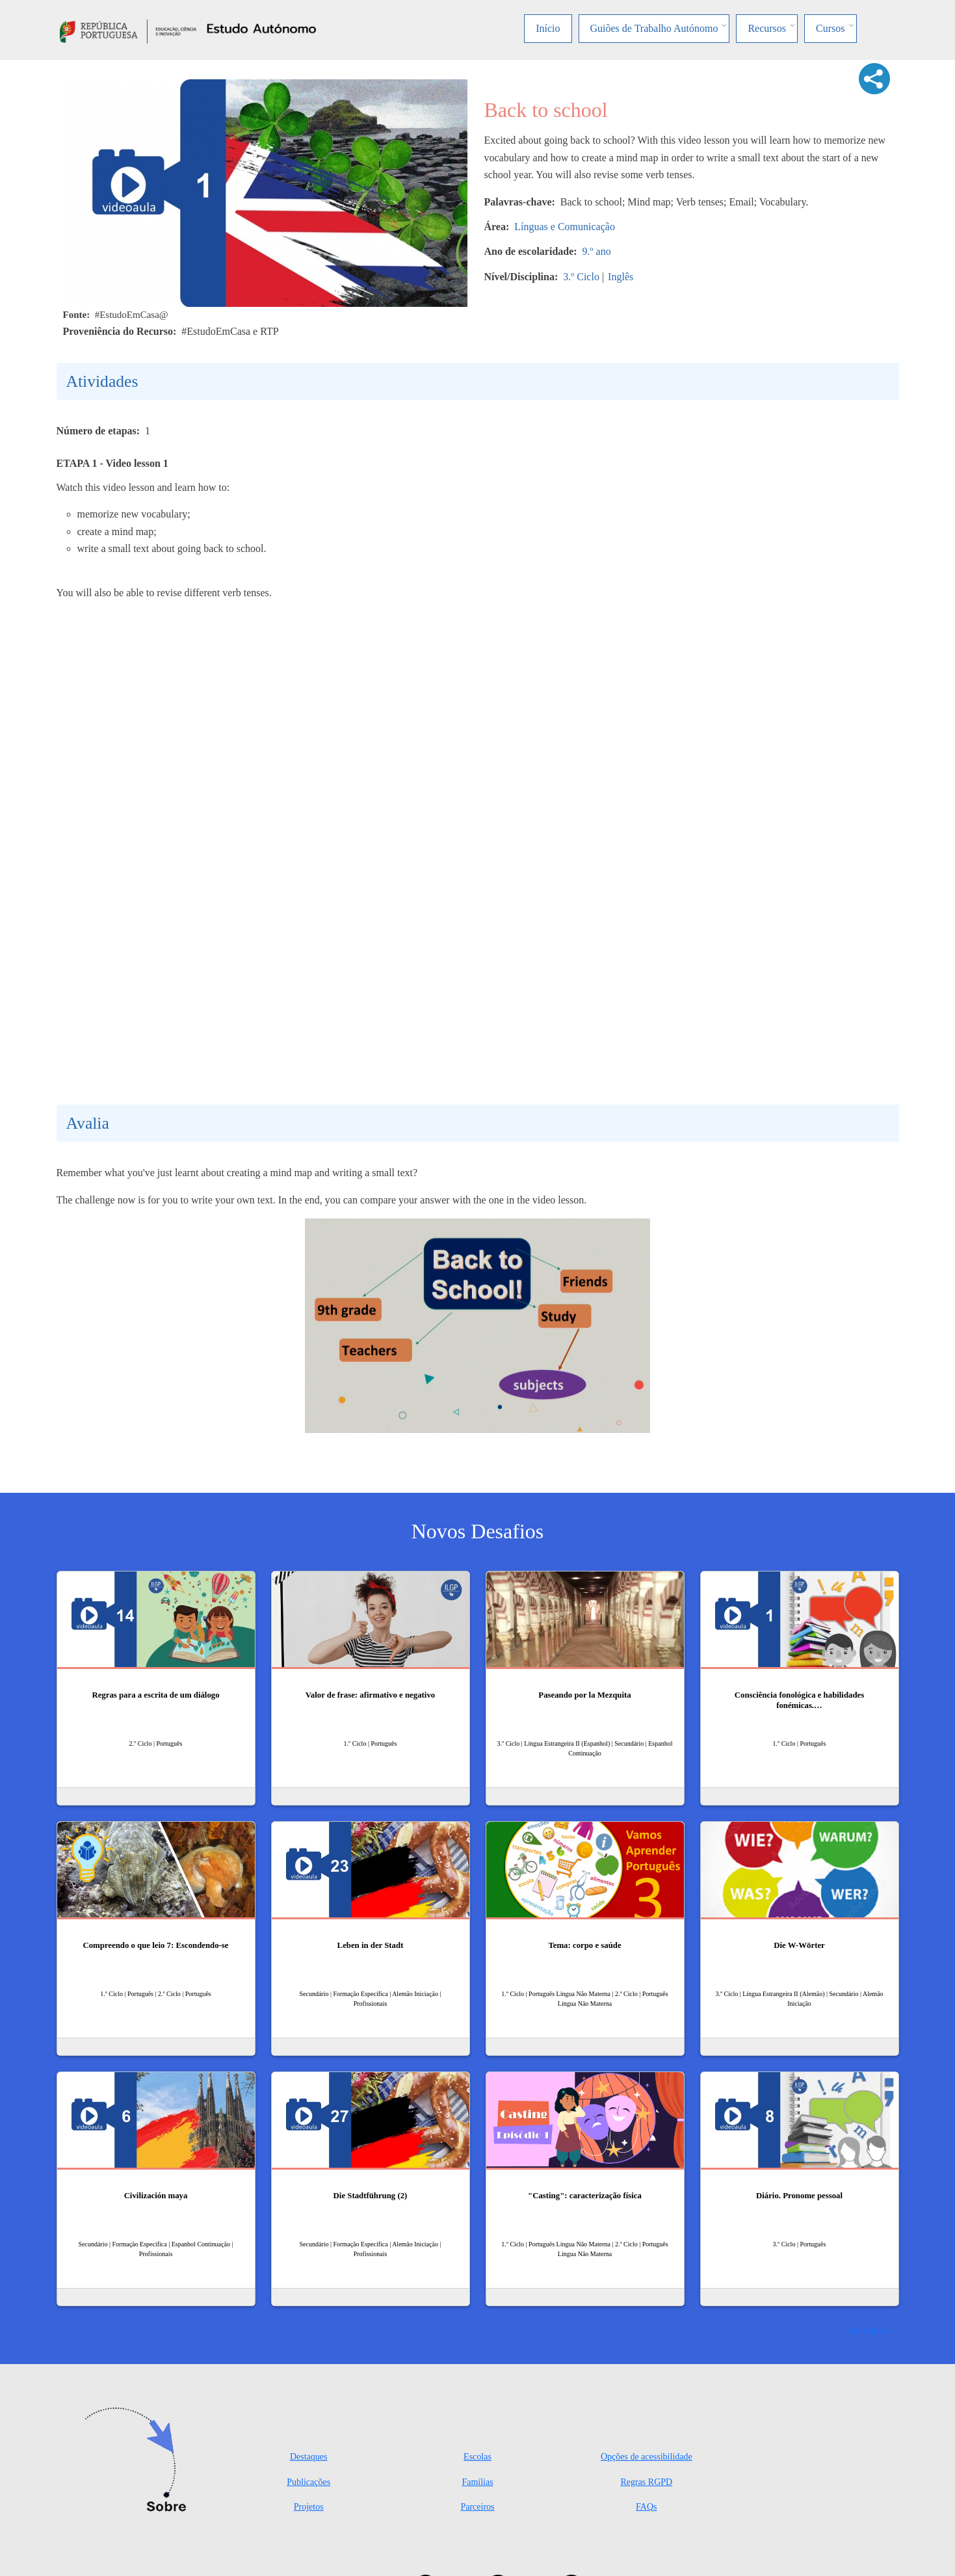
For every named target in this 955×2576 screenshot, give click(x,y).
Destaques (309, 2457)
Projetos (309, 2507)
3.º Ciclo (581, 276)
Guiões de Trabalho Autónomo (654, 28)
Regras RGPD (646, 2482)
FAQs (646, 2507)
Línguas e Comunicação (564, 226)
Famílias (477, 2482)
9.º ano (596, 251)
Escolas (477, 2457)
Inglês (620, 276)
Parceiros (477, 2507)
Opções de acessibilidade (646, 2457)
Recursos (767, 28)
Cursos (830, 28)
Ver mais (864, 2329)
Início (548, 28)
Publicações (308, 2482)
